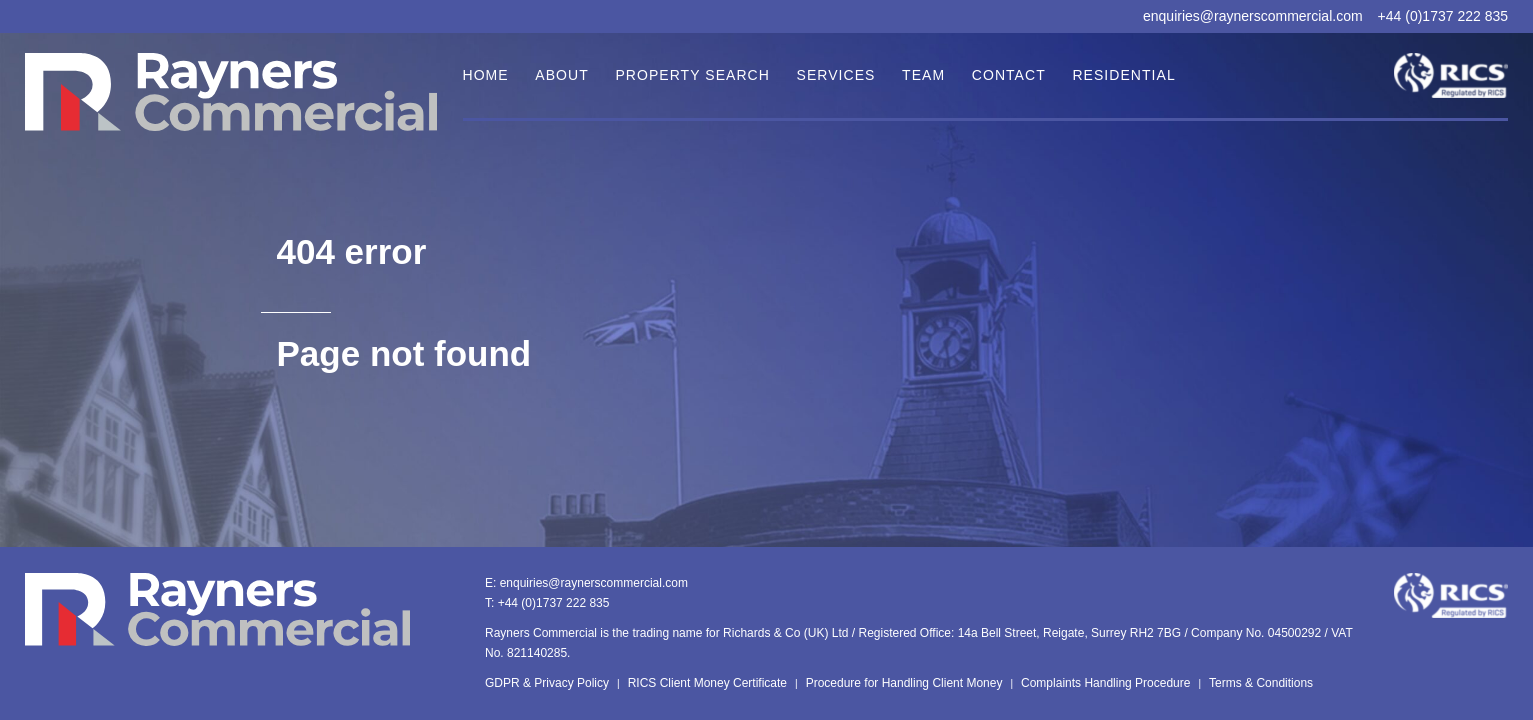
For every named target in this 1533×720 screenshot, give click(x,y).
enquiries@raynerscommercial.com (1253, 16)
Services (836, 75)
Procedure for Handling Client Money (904, 683)
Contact (1009, 75)
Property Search (692, 75)
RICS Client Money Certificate (707, 683)
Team (923, 75)
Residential (1123, 75)
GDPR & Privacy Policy (547, 683)
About (561, 75)
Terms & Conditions (1261, 683)
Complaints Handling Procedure (1105, 683)
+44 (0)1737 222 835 (1443, 16)
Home (486, 75)
